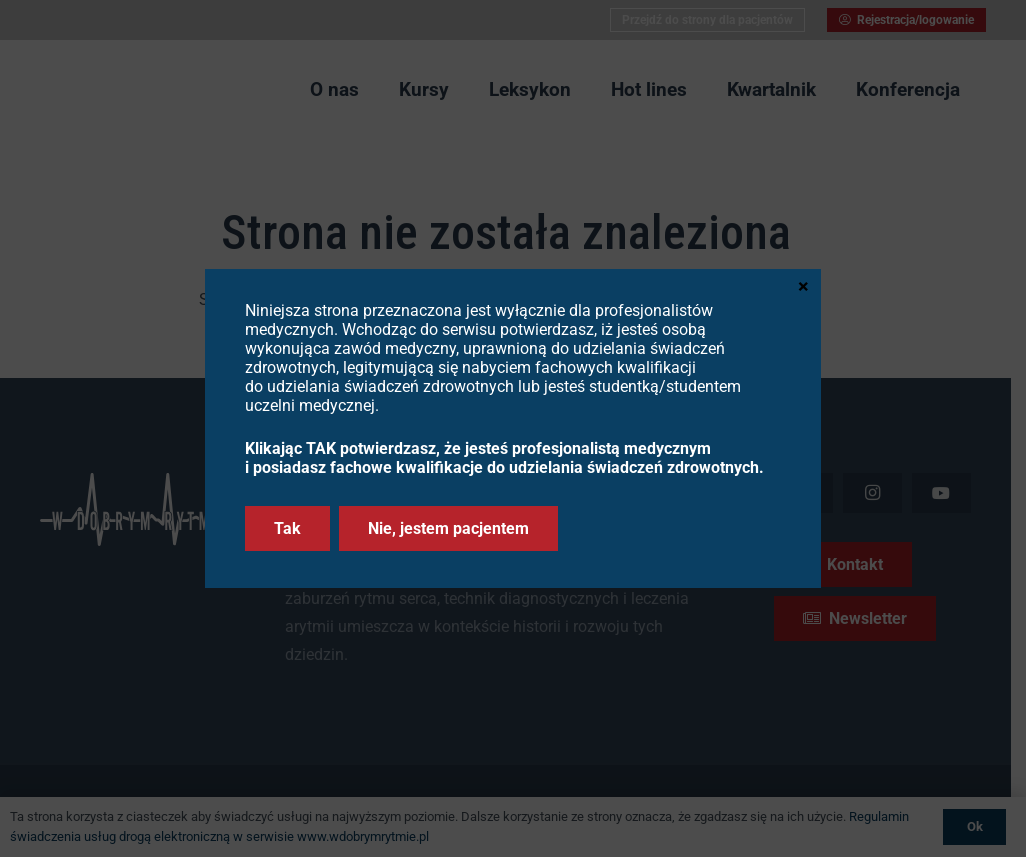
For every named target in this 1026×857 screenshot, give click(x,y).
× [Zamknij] (803, 285)
